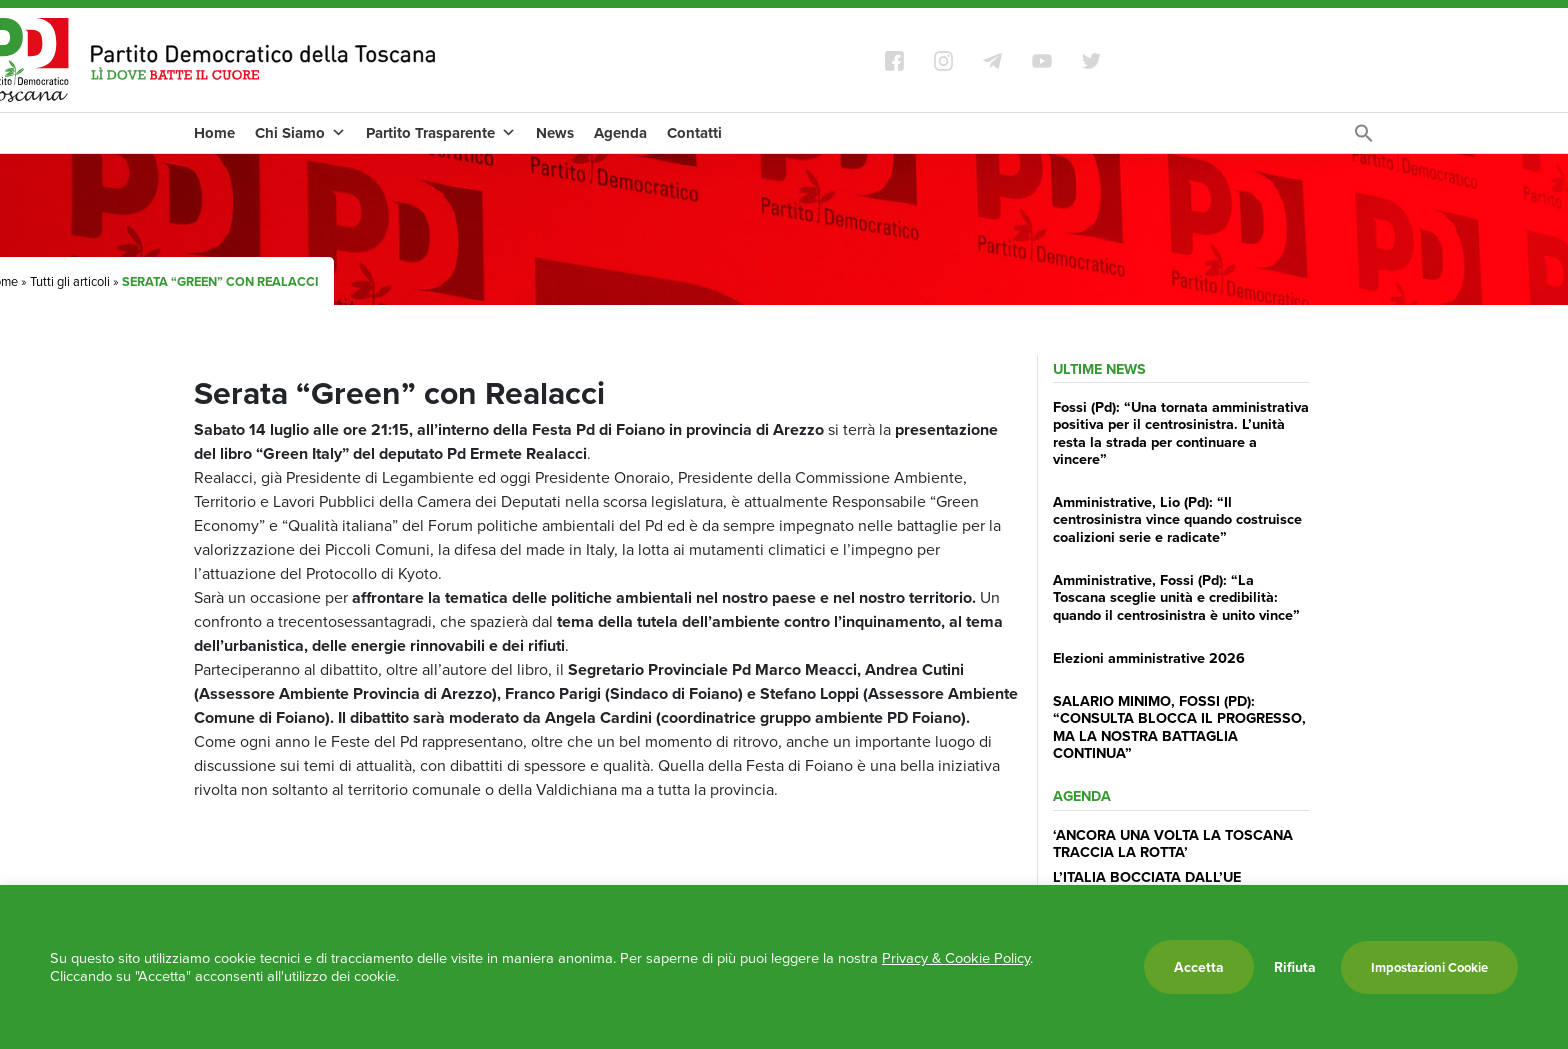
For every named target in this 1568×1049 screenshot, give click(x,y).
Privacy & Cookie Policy (956, 958)
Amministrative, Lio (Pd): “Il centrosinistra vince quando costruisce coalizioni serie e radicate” (1177, 519)
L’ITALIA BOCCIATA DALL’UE (1147, 876)
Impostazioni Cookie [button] (1429, 967)
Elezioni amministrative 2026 (1149, 657)
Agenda (620, 133)
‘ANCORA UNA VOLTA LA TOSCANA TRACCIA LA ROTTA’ (1173, 843)
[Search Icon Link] (1364, 138)
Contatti (694, 133)
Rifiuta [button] (1295, 967)
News (555, 133)
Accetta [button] (1199, 967)
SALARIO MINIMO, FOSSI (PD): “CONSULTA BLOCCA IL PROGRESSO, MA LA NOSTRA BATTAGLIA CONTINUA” (1179, 726)
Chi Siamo (300, 133)
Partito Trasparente (441, 133)
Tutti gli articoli (70, 281)
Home (214, 133)
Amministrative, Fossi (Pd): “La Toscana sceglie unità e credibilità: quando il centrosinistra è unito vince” (1176, 597)
